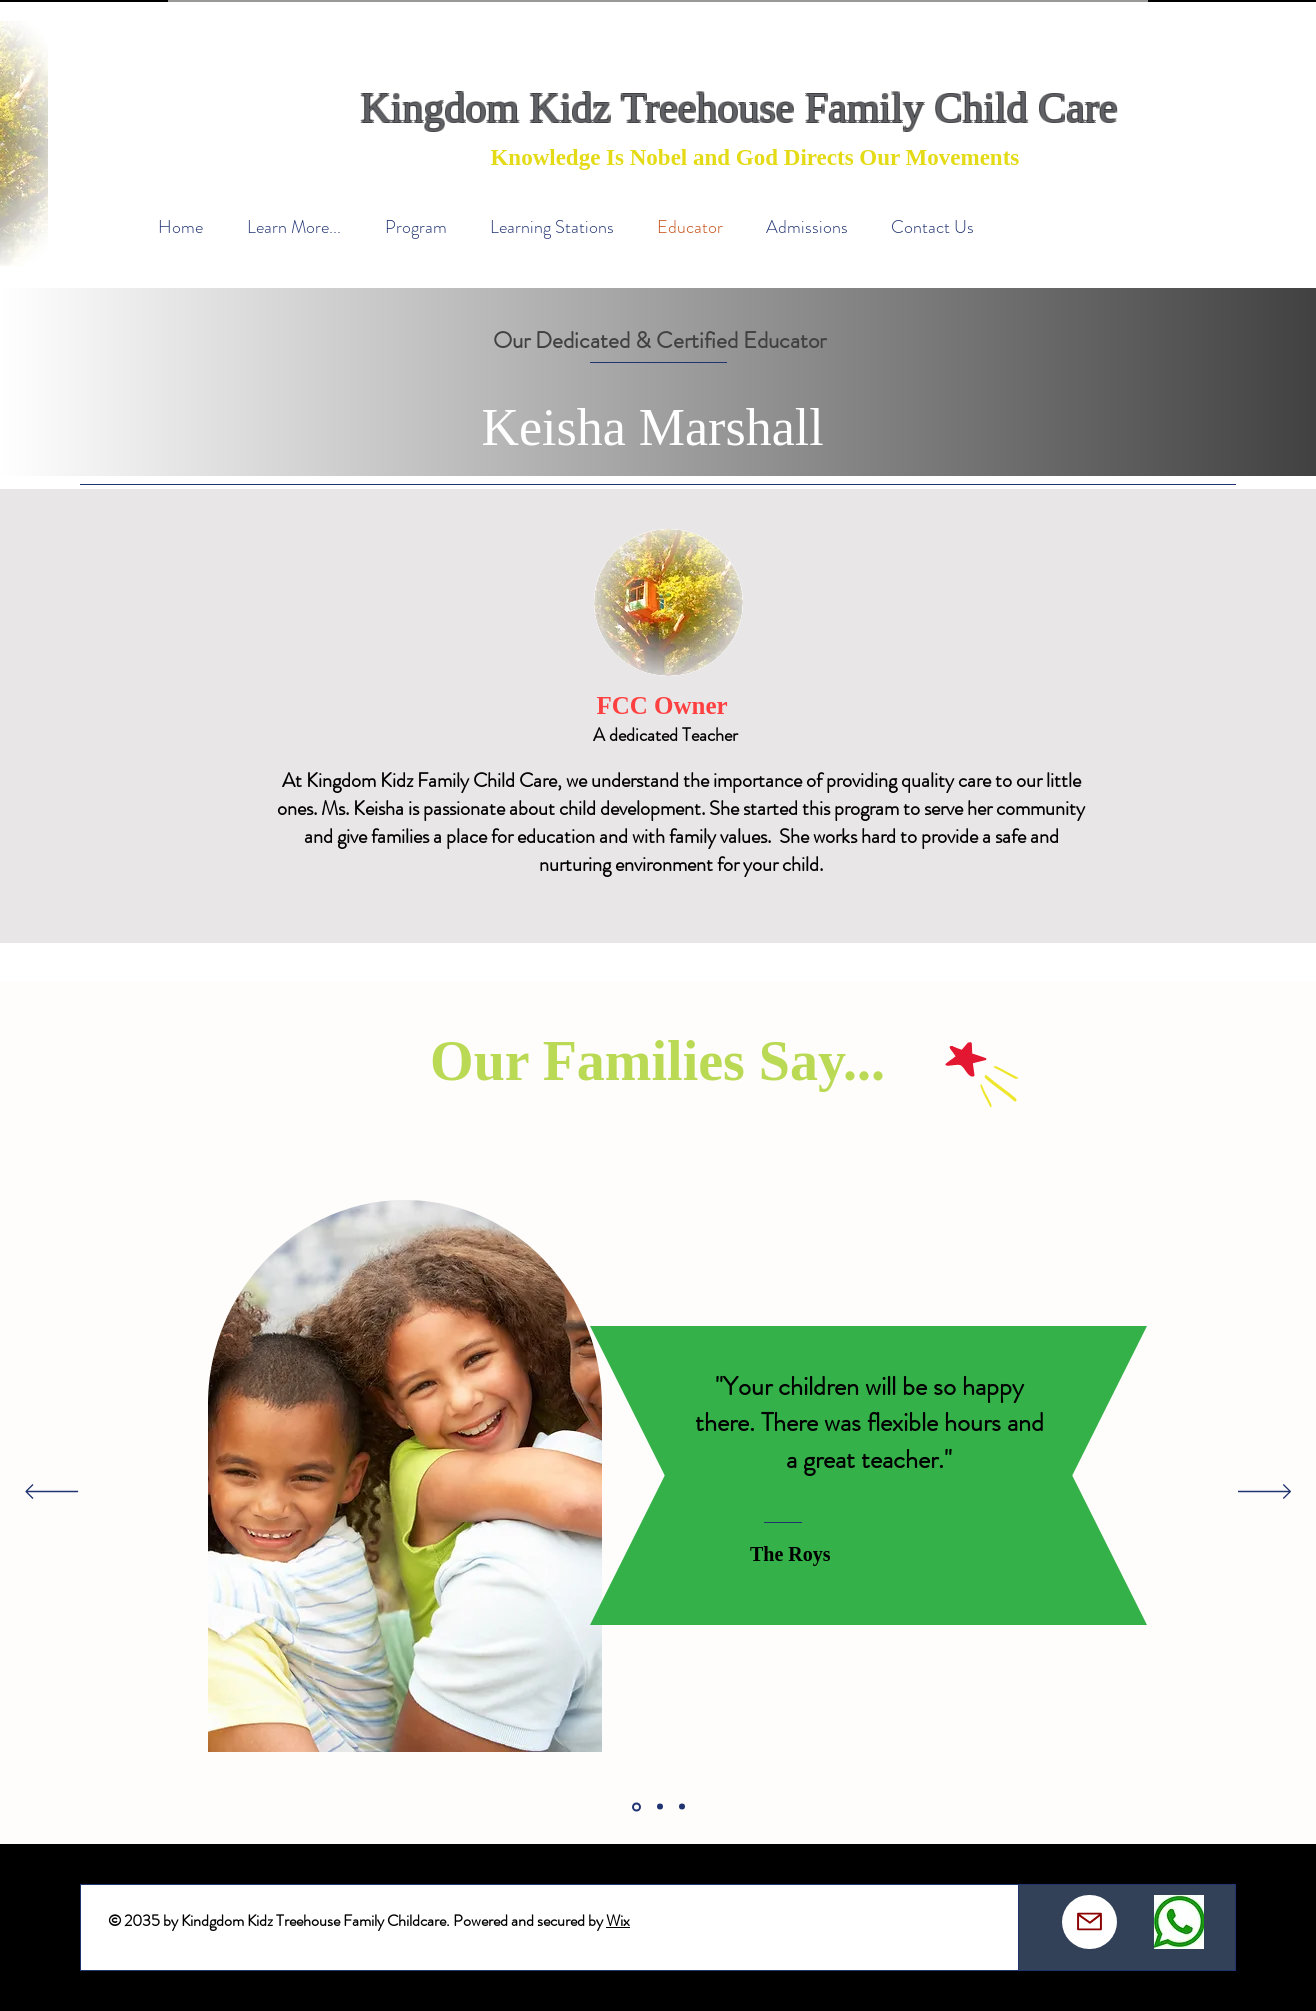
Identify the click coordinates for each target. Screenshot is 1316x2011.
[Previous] (51, 1493)
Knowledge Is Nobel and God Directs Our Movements (752, 157)
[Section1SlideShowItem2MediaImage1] (660, 1807)
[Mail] (1089, 1922)
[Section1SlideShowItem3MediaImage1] (682, 1807)
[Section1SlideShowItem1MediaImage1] (636, 1806)
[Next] (1264, 1493)
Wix (618, 1920)
